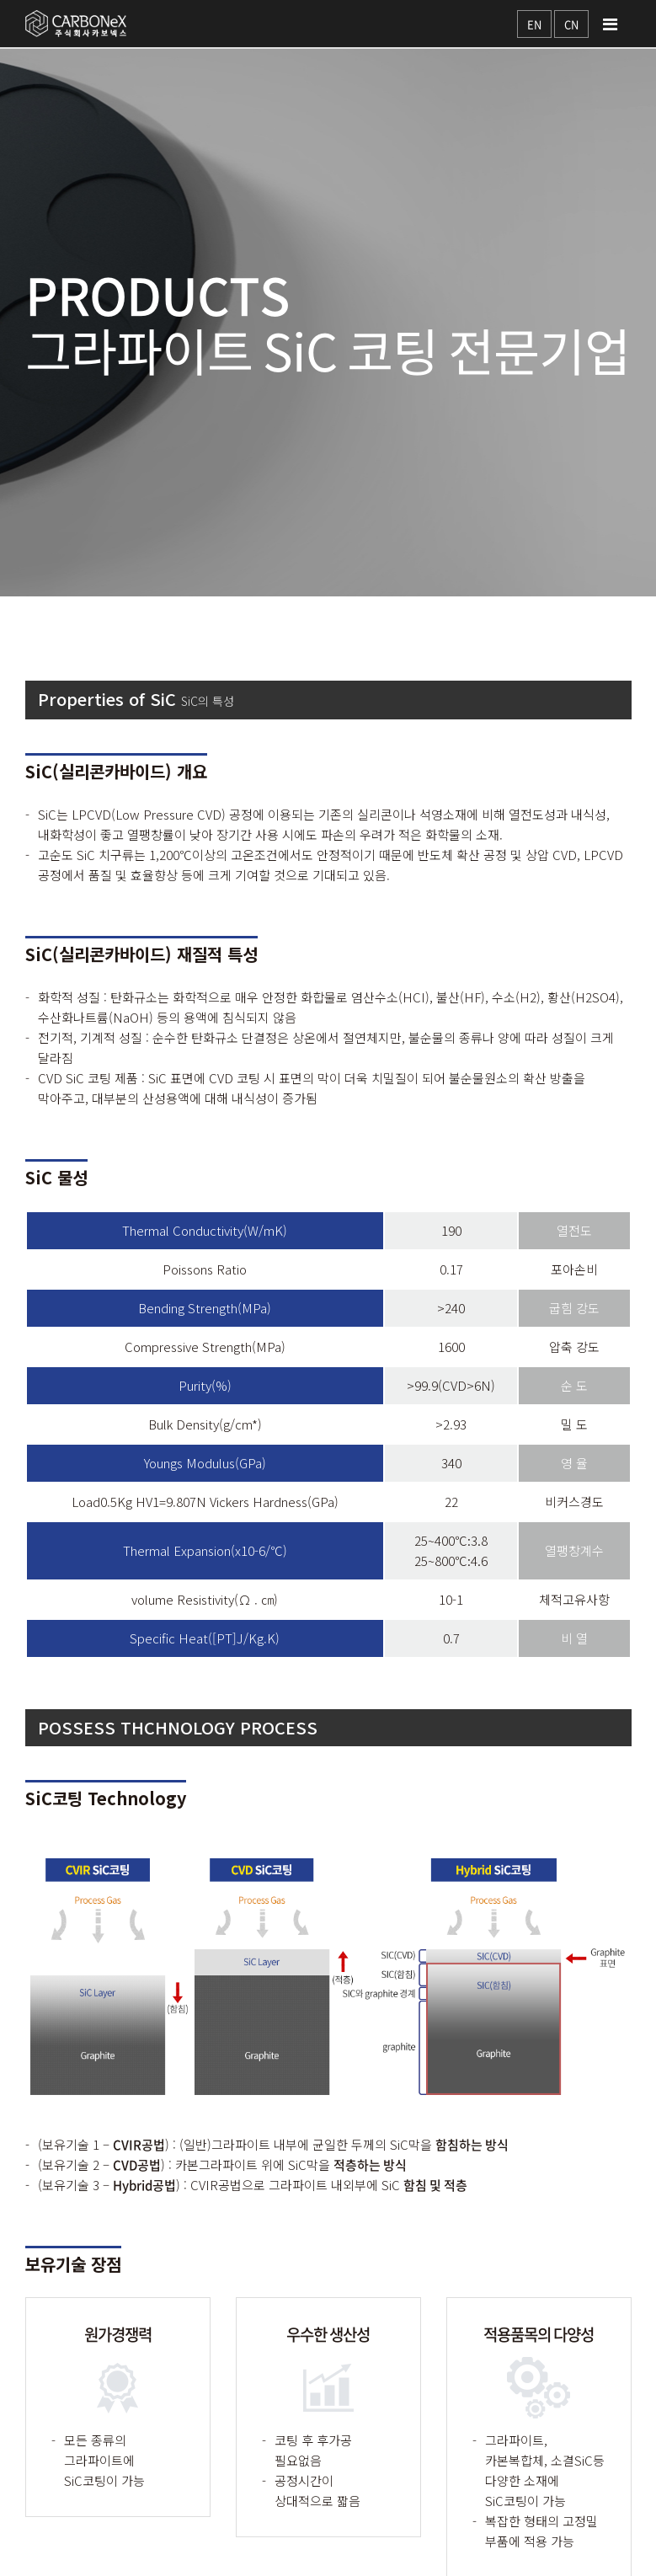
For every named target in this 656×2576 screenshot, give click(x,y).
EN (534, 24)
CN (571, 24)
